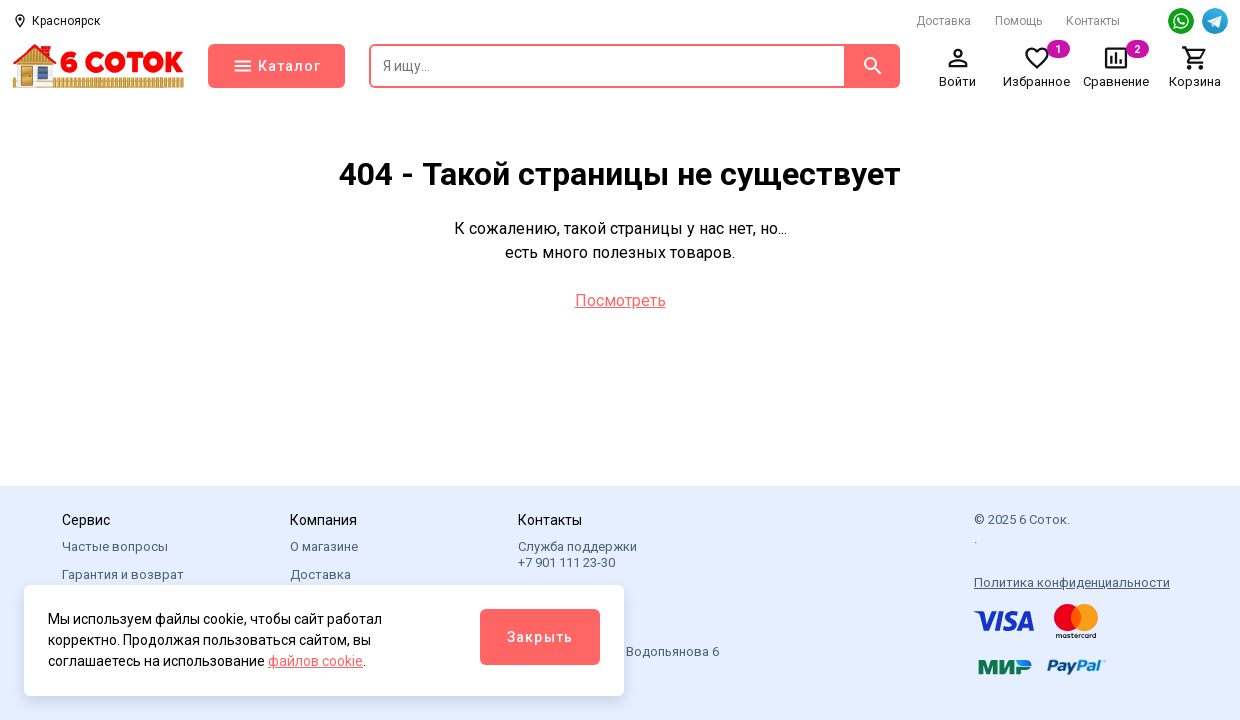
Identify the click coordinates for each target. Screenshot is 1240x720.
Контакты (1093, 21)
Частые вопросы (115, 546)
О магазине (324, 546)
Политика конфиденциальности (1072, 582)
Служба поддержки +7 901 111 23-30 (577, 554)
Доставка (943, 21)
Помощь (1018, 21)
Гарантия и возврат (123, 574)
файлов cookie (315, 661)
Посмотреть (620, 300)
